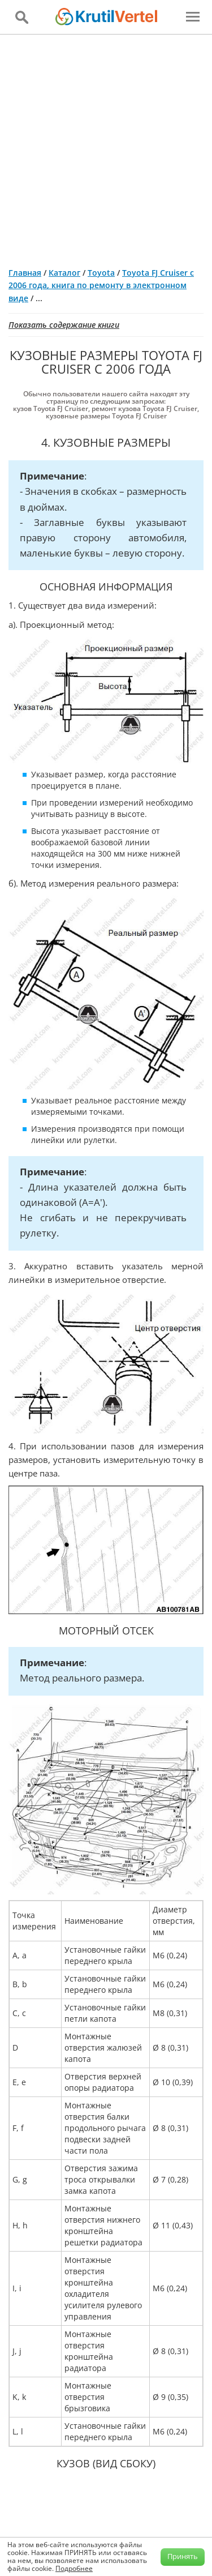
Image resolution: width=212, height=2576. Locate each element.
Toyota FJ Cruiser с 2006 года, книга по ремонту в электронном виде (101, 285)
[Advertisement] (106, 146)
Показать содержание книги (63, 324)
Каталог (64, 272)
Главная (24, 272)
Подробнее (74, 2568)
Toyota (101, 272)
